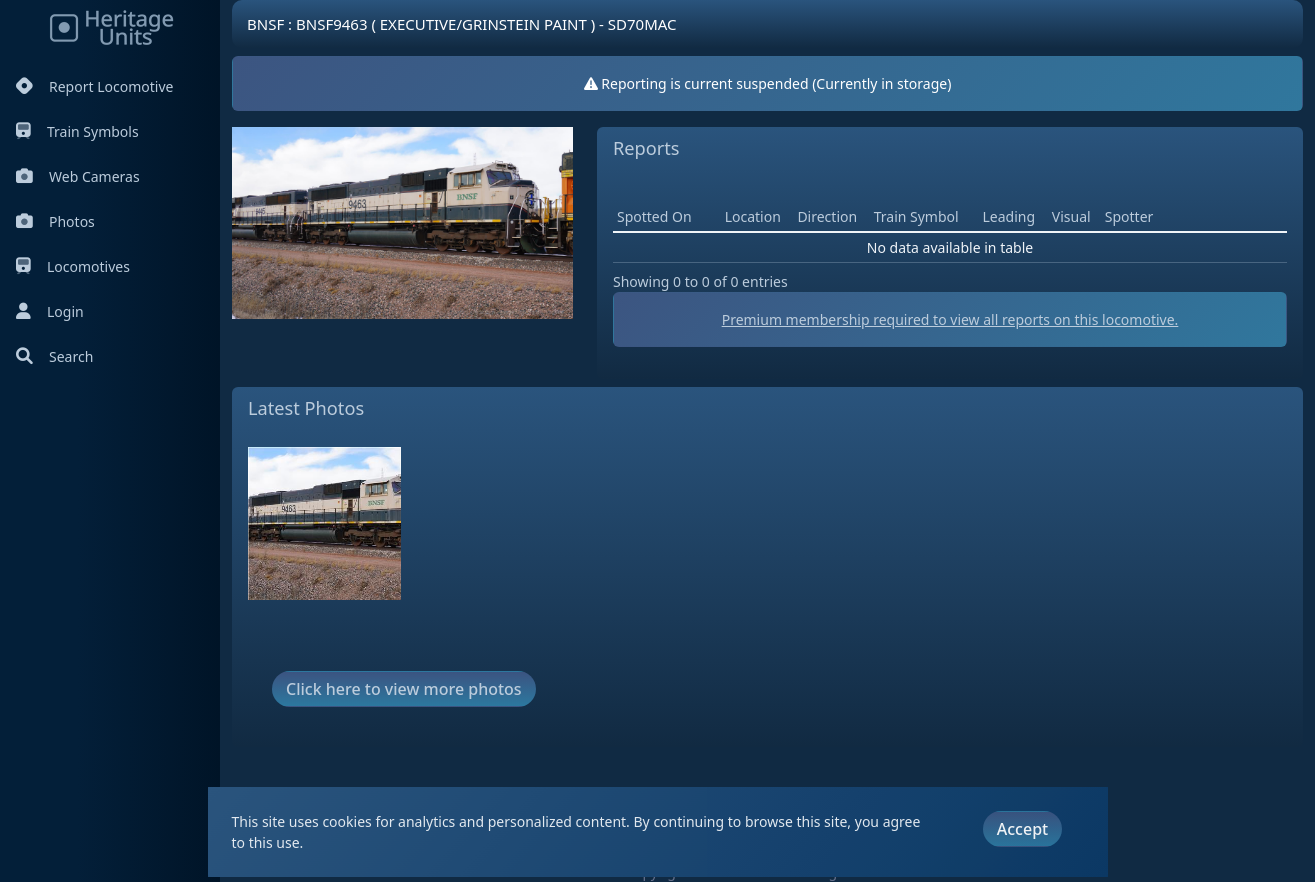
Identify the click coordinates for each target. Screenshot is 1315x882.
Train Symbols (77, 131)
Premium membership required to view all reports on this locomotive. (950, 319)
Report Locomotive (94, 86)
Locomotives (73, 266)
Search (54, 356)
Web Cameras (78, 176)
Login (50, 311)
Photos (55, 221)
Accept (1022, 829)
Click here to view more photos (404, 689)
